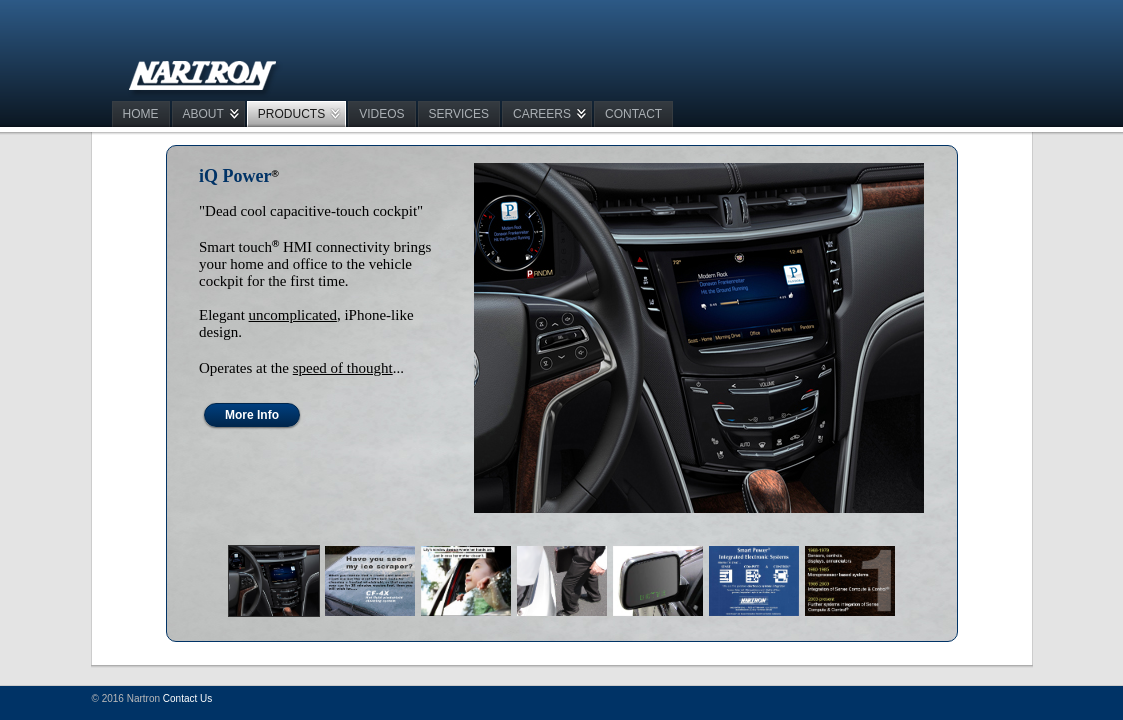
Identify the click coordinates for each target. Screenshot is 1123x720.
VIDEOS (381, 114)
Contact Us (187, 698)
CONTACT (633, 114)
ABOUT (203, 114)
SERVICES (459, 114)
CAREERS (542, 114)
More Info (252, 415)
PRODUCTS (291, 114)
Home (141, 114)
